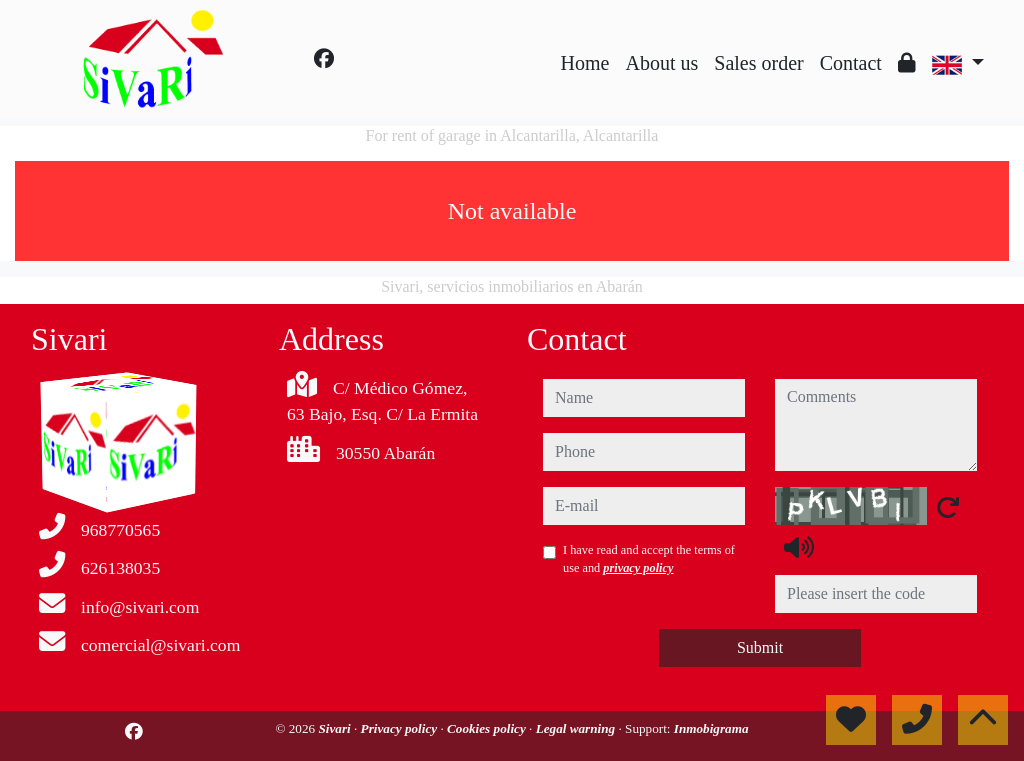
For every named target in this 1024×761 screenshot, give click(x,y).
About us (661, 63)
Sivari (336, 728)
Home (585, 63)
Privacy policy (401, 728)
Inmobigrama (711, 728)
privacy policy (638, 568)
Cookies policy (488, 728)
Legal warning (577, 728)
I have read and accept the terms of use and (649, 559)
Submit (760, 647)
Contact (851, 63)
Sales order (758, 63)
